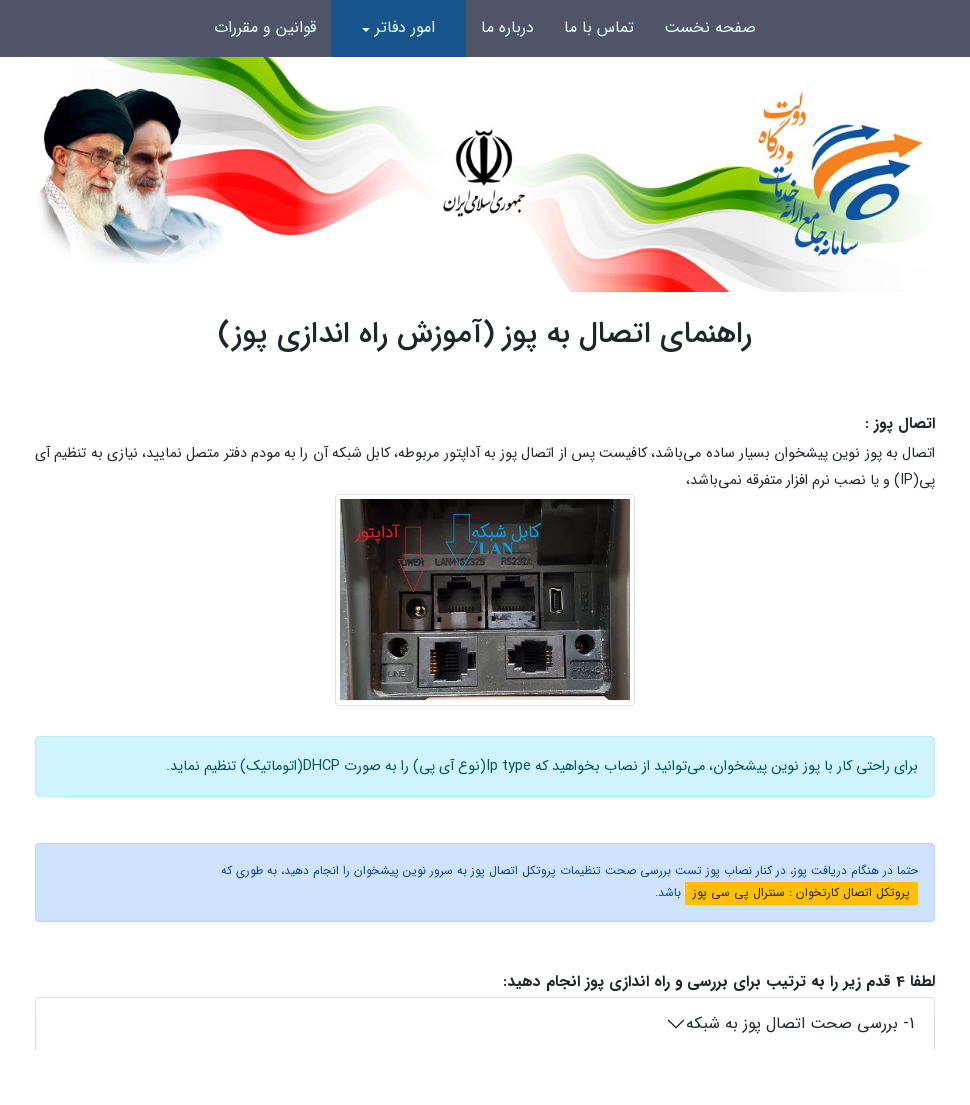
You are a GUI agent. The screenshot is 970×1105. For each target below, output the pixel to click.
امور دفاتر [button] (405, 27)
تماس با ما (599, 28)
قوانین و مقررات (265, 28)
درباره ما (507, 28)
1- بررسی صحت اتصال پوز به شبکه (800, 1023)
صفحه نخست (710, 28)
